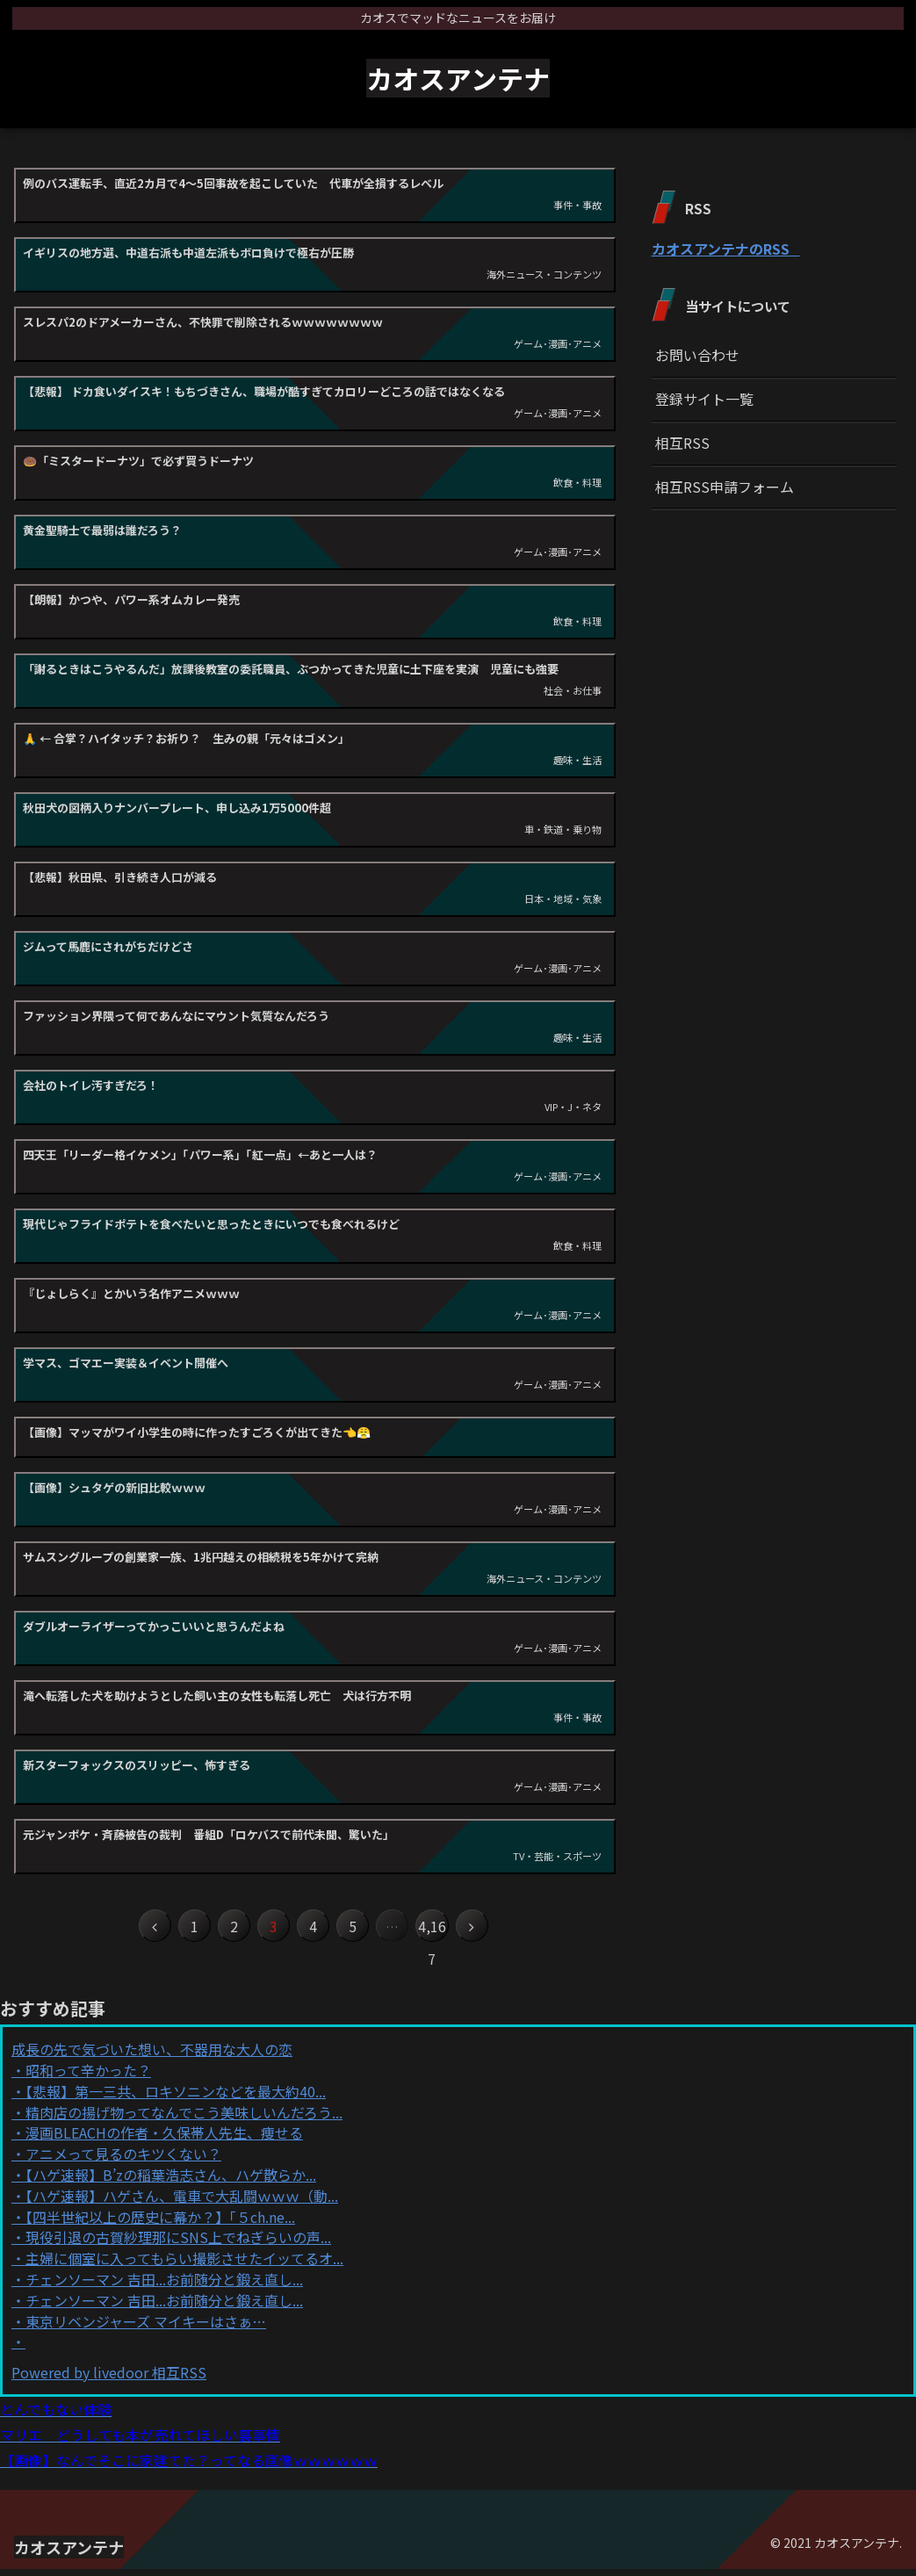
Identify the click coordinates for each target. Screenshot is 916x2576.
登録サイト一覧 (704, 398)
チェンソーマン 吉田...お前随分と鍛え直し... (164, 2287)
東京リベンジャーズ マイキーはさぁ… (145, 2329)
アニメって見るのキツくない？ (123, 2161)
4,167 (455, 1930)
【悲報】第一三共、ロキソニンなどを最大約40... (175, 2099)
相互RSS (682, 442)
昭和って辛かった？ (88, 2078)
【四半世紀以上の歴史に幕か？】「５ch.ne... (160, 2224)
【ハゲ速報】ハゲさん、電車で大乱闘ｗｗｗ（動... (181, 2203)
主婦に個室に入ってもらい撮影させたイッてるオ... (184, 2266)
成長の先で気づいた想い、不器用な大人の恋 (151, 2056)
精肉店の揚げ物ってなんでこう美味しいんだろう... (184, 2120)
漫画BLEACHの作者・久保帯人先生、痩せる (164, 2140)
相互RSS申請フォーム (724, 486)
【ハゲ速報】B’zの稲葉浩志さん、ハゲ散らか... (170, 2182)
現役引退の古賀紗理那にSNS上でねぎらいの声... (178, 2244)
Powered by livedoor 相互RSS (108, 2380)
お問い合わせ (697, 354)
